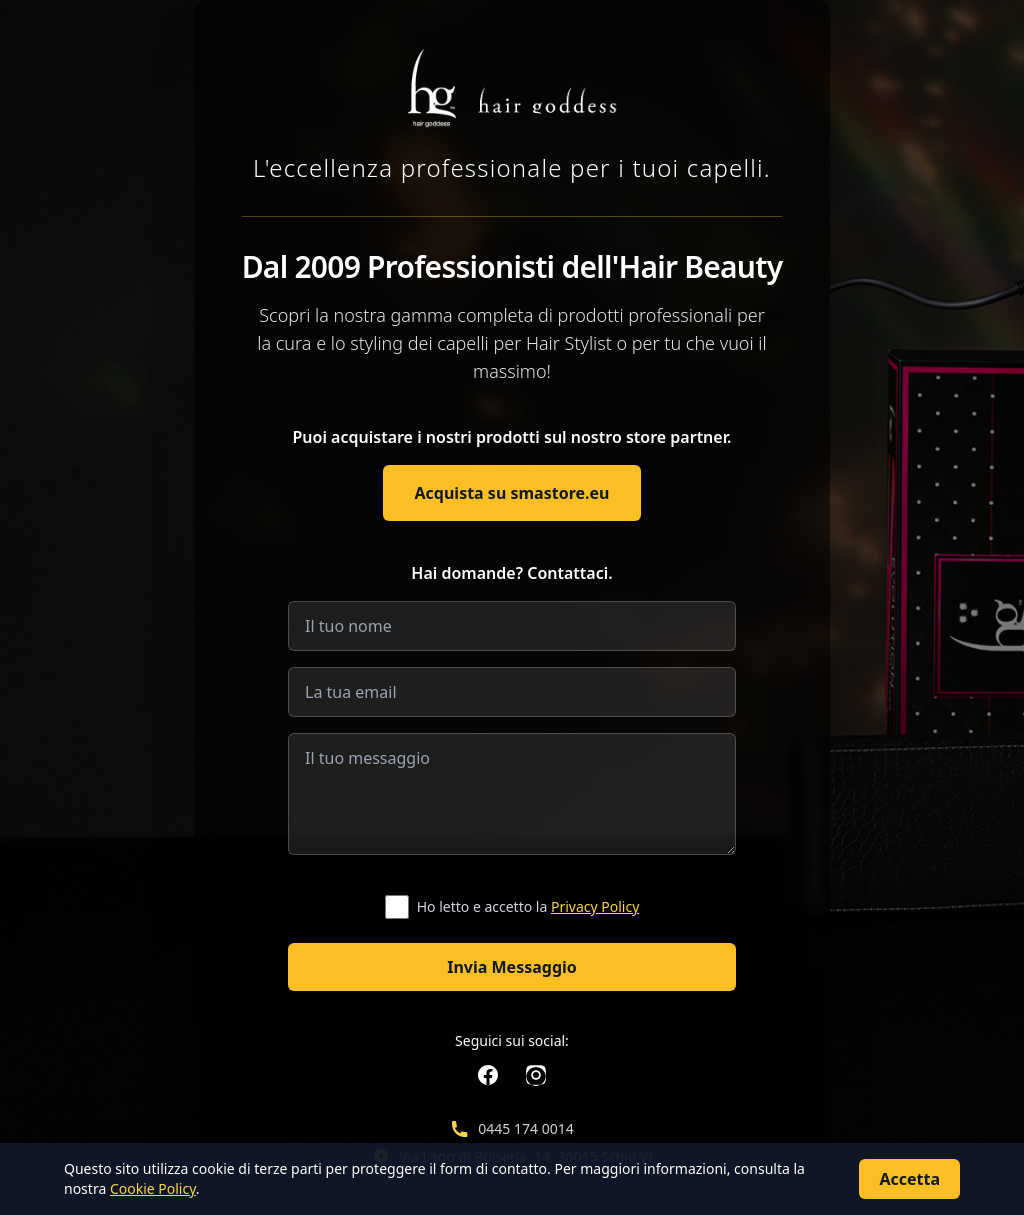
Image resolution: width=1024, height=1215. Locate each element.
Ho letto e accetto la (528, 906)
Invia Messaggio (512, 967)
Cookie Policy (153, 1188)
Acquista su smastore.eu (512, 493)
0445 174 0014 (525, 1128)
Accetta (909, 1179)
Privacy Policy (595, 906)
